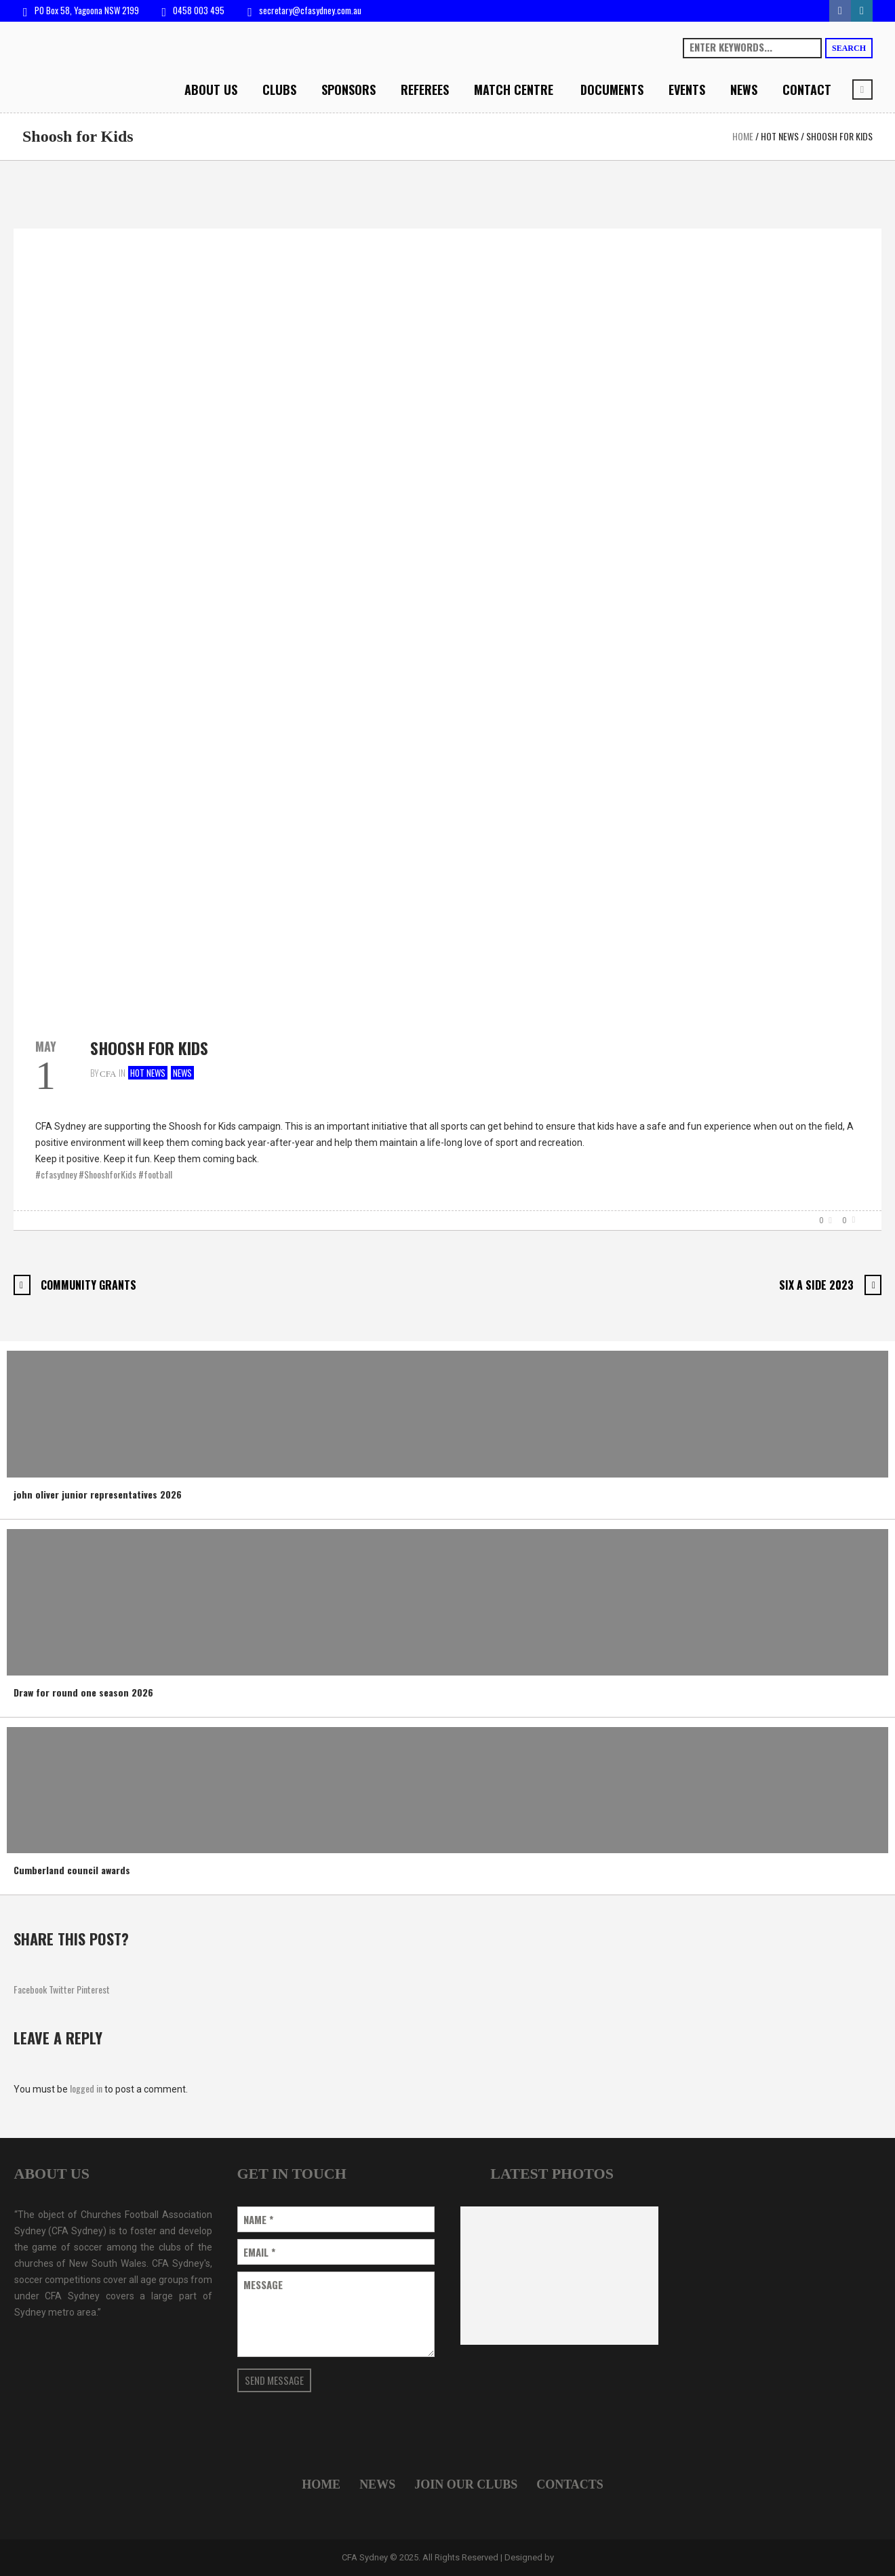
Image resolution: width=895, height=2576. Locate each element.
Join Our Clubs (465, 2484)
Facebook (30, 1989)
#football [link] (155, 1174)
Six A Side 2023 (816, 1285)
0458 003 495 (198, 10)
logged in (86, 2088)
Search (849, 48)
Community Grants (88, 1285)
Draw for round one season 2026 (83, 1692)
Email (259, 2252)
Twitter (62, 1989)
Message (263, 2285)
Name (258, 2220)
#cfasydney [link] (56, 1174)
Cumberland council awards (72, 1870)
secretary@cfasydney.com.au (310, 10)
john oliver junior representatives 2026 (98, 1494)
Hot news (780, 136)
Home (742, 136)
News (182, 1072)
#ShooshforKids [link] (107, 1174)
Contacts (569, 2484)
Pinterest (93, 1989)
